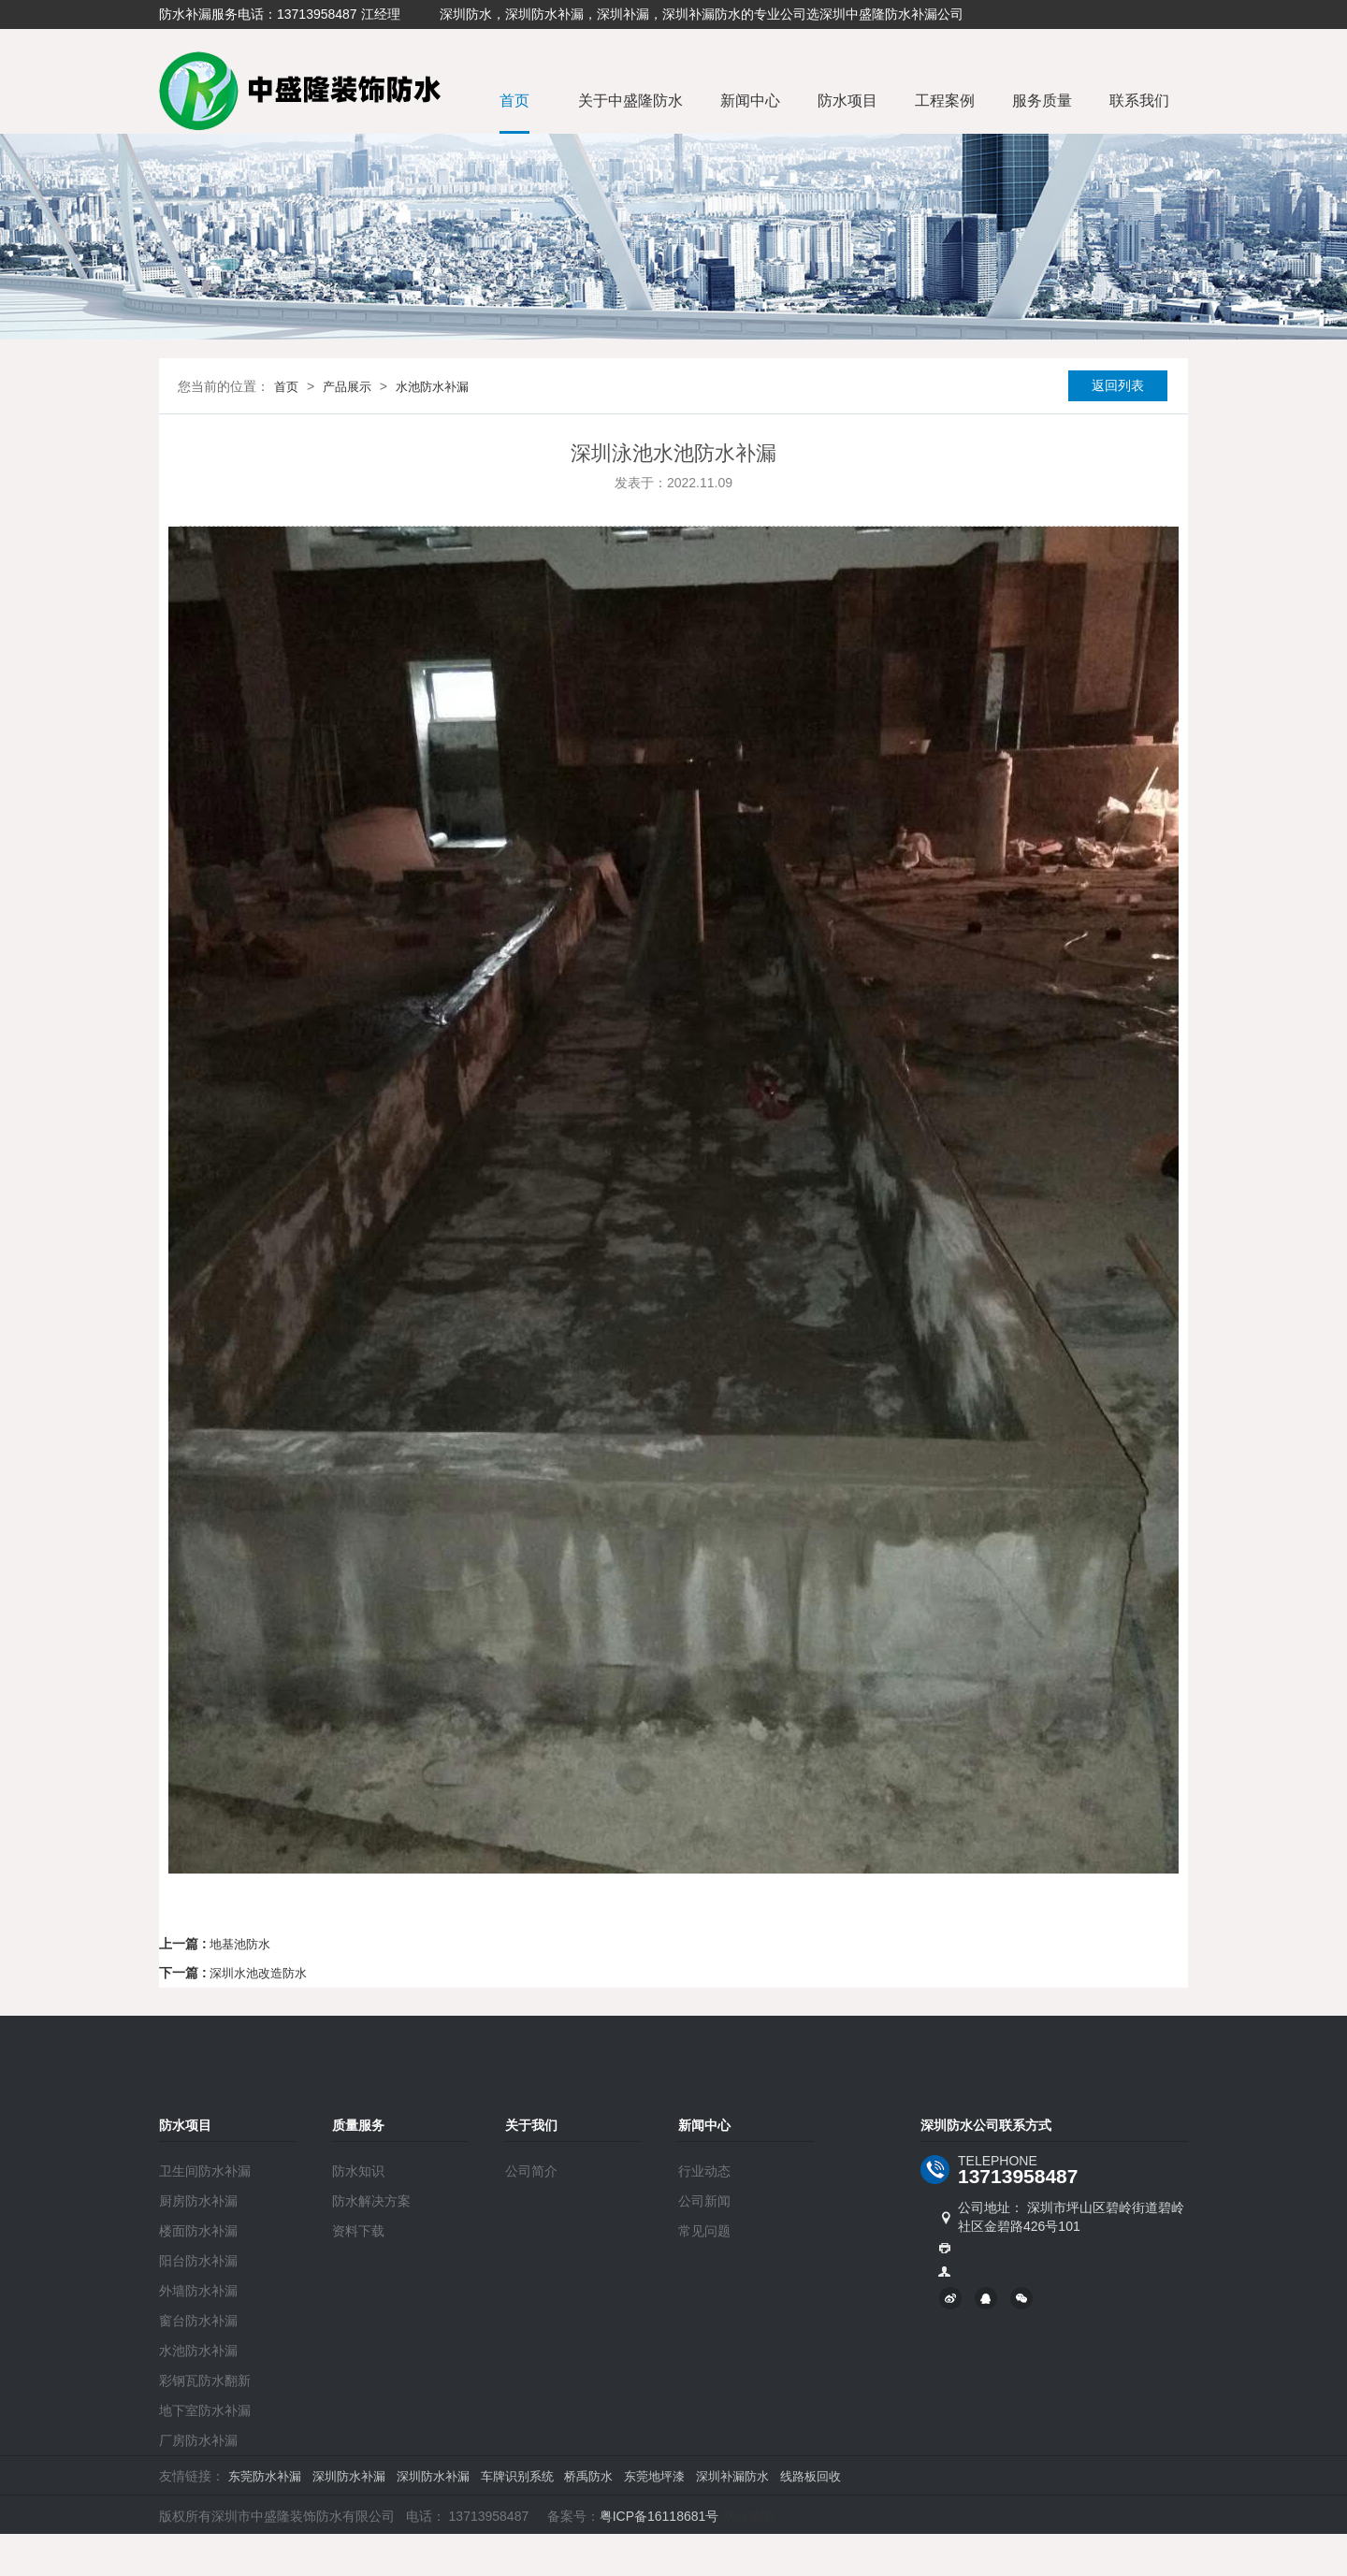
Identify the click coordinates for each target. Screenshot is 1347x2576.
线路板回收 (810, 2476)
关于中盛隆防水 (630, 101)
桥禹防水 (588, 2476)
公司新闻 (704, 2200)
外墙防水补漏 (198, 2290)
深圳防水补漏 (348, 2476)
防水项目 (847, 101)
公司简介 (531, 2171)
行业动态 (704, 2171)
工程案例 (945, 101)
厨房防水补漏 (198, 2200)
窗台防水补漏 (198, 2320)
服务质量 (1042, 101)
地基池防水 (240, 1944)
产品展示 (347, 387)
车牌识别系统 (517, 2476)
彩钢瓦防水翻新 (205, 2380)
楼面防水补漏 (198, 2230)
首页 (514, 101)
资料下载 (358, 2230)
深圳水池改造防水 (258, 1973)
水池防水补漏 (432, 387)
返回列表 (1118, 385)
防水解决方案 (371, 2200)
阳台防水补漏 (198, 2260)
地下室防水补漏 (205, 2410)
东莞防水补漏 (264, 2476)
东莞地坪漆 (654, 2476)
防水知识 (358, 2171)
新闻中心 (750, 101)
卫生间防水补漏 (205, 2171)
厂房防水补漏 (198, 2440)
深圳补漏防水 (732, 2476)
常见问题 (704, 2230)
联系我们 (1139, 101)
